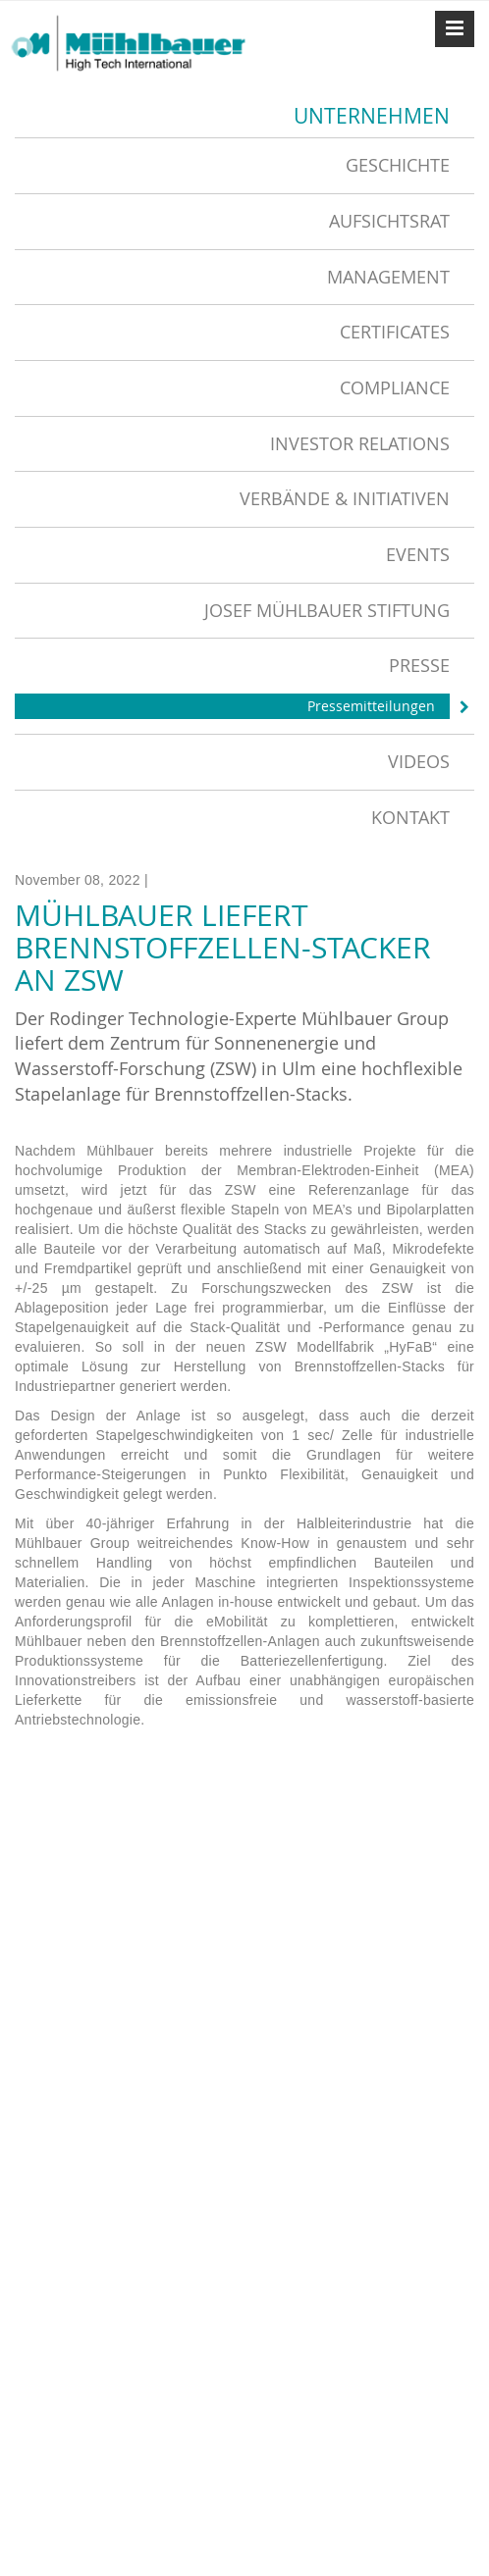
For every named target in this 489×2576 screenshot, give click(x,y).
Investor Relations (360, 443)
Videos (419, 761)
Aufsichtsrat (389, 220)
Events (418, 554)
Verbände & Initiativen (345, 498)
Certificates (395, 331)
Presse (419, 665)
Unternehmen (372, 115)
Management (388, 276)
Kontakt (410, 817)
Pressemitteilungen (371, 705)
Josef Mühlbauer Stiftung (327, 610)
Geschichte (398, 165)
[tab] (244, 165)
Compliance (395, 387)
